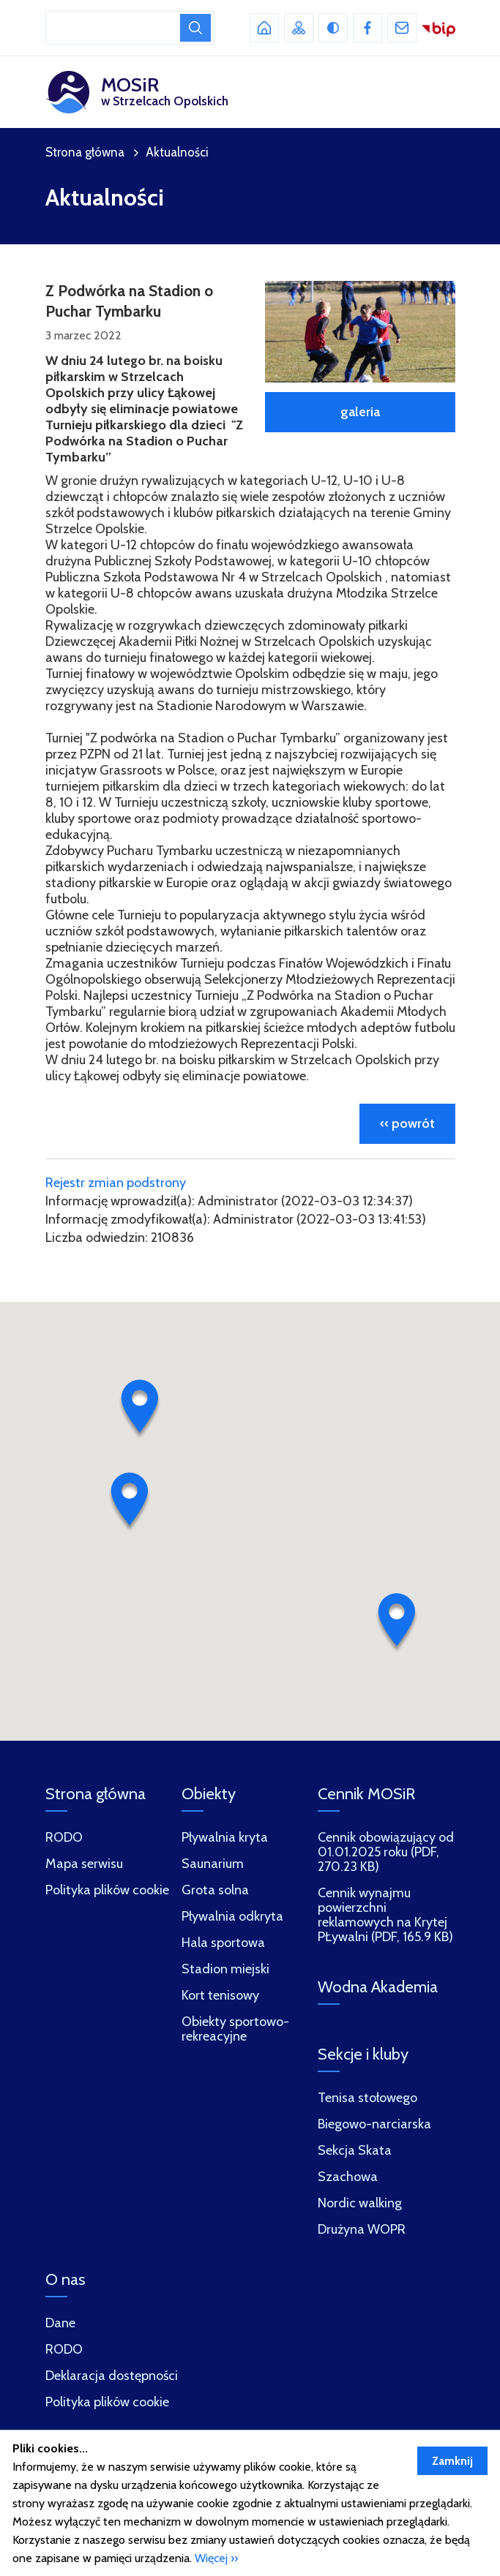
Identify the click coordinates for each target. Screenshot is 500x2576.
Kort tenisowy (220, 1995)
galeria (360, 412)
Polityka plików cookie (107, 2402)
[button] (140, 1409)
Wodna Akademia (378, 1987)
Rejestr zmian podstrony (115, 1183)
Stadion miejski (225, 1969)
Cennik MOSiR (366, 1794)
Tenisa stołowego (367, 2098)
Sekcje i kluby (363, 2054)
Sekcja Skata (355, 2150)
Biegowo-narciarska (374, 2124)
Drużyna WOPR (362, 2229)
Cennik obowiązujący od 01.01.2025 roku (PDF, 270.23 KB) (386, 1852)
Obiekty (209, 1794)
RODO (64, 2349)
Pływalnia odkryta (232, 1916)
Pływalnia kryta (225, 1837)
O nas (65, 2279)
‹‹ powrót (407, 1123)
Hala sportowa (223, 1943)
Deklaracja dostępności (111, 2376)
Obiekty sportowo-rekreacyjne (235, 2029)
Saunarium (213, 1864)
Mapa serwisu (84, 1864)
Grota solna (215, 1890)
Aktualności (177, 152)
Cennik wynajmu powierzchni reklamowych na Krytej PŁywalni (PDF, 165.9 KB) (385, 1915)
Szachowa (348, 2177)
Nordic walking (360, 2203)
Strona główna (84, 152)
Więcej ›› (216, 2558)
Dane (60, 2323)
